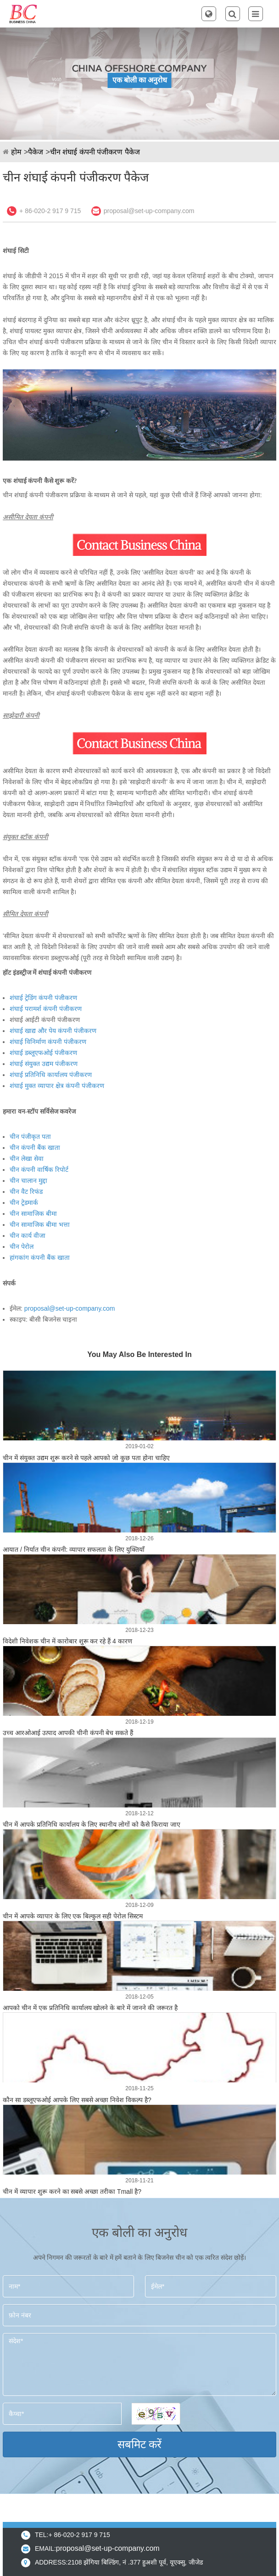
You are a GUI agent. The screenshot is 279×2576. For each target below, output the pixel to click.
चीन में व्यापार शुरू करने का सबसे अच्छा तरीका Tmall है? (72, 2191)
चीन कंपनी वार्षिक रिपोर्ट (39, 1169)
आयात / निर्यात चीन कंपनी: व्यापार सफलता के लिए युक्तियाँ (74, 1549)
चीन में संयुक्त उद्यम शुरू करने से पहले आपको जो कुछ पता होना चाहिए (86, 1457)
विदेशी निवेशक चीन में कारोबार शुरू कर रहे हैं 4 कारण (67, 1641)
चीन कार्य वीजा (27, 1235)
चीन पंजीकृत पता (30, 1136)
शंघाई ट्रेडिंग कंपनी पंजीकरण (43, 997)
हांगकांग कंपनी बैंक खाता (40, 1257)
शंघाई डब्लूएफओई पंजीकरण (43, 1052)
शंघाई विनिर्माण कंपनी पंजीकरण (48, 1041)
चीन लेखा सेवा (27, 1158)
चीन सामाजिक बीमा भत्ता (40, 1224)
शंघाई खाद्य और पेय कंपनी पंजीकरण (53, 1030)
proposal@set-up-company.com (149, 210)
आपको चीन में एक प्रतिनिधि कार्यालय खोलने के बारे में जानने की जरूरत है (90, 2007)
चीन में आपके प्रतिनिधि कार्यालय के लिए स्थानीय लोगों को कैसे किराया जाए (91, 1824)
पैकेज (35, 152)
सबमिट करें (139, 2444)
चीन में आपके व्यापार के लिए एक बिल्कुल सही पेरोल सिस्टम (73, 1916)
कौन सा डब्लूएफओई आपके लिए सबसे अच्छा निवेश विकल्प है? (77, 2100)
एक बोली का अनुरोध (139, 80)
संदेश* (139, 2364)
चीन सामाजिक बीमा (33, 1213)
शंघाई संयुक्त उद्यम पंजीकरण (44, 1063)
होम (16, 152)
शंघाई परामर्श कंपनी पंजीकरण (46, 1008)
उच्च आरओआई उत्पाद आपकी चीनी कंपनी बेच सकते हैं (68, 1732)
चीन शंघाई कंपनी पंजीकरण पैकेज (95, 152)
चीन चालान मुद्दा (28, 1180)
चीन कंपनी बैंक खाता (35, 1147)
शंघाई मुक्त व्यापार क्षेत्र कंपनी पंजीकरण (57, 1085)
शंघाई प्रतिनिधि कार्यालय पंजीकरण (51, 1074)
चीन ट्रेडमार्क (24, 1202)
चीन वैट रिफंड (26, 1191)
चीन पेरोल (21, 1246)
